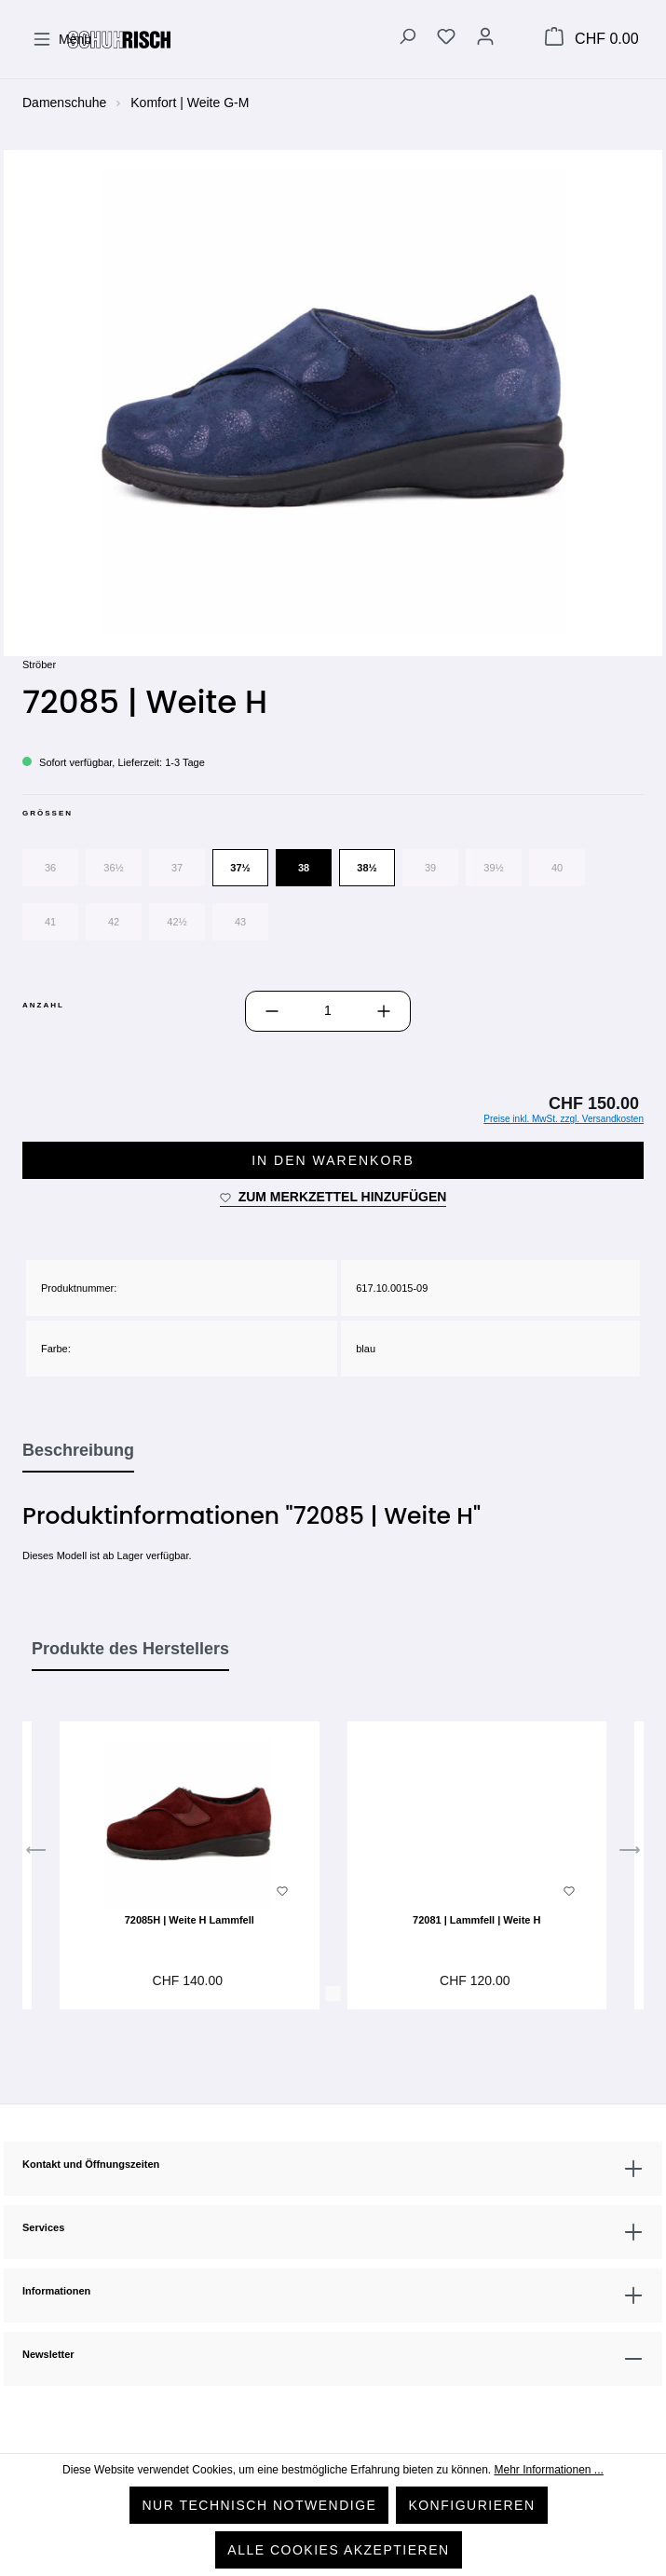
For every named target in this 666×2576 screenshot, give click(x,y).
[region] (333, 402)
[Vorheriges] (36, 1854)
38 (303, 867)
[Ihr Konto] (485, 39)
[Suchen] (407, 39)
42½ (176, 921)
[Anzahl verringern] (272, 1011)
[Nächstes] (629, 1854)
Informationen (56, 2290)
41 (50, 921)
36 (50, 867)
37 (177, 867)
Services (43, 2227)
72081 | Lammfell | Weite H (476, 1919)
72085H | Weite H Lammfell (189, 1919)
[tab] (78, 1451)
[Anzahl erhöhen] (383, 1011)
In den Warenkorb (333, 1160)
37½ (240, 867)
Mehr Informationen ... (548, 2469)
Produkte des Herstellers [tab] (130, 1648)
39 (430, 867)
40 (557, 867)
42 (113, 921)
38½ (366, 867)
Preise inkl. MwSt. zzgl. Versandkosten (563, 1119)
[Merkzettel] (446, 39)
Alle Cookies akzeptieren (338, 2549)
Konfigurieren (471, 2505)
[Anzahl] (328, 1011)
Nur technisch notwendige (259, 2505)
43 (240, 921)
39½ (493, 867)
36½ (113, 867)
